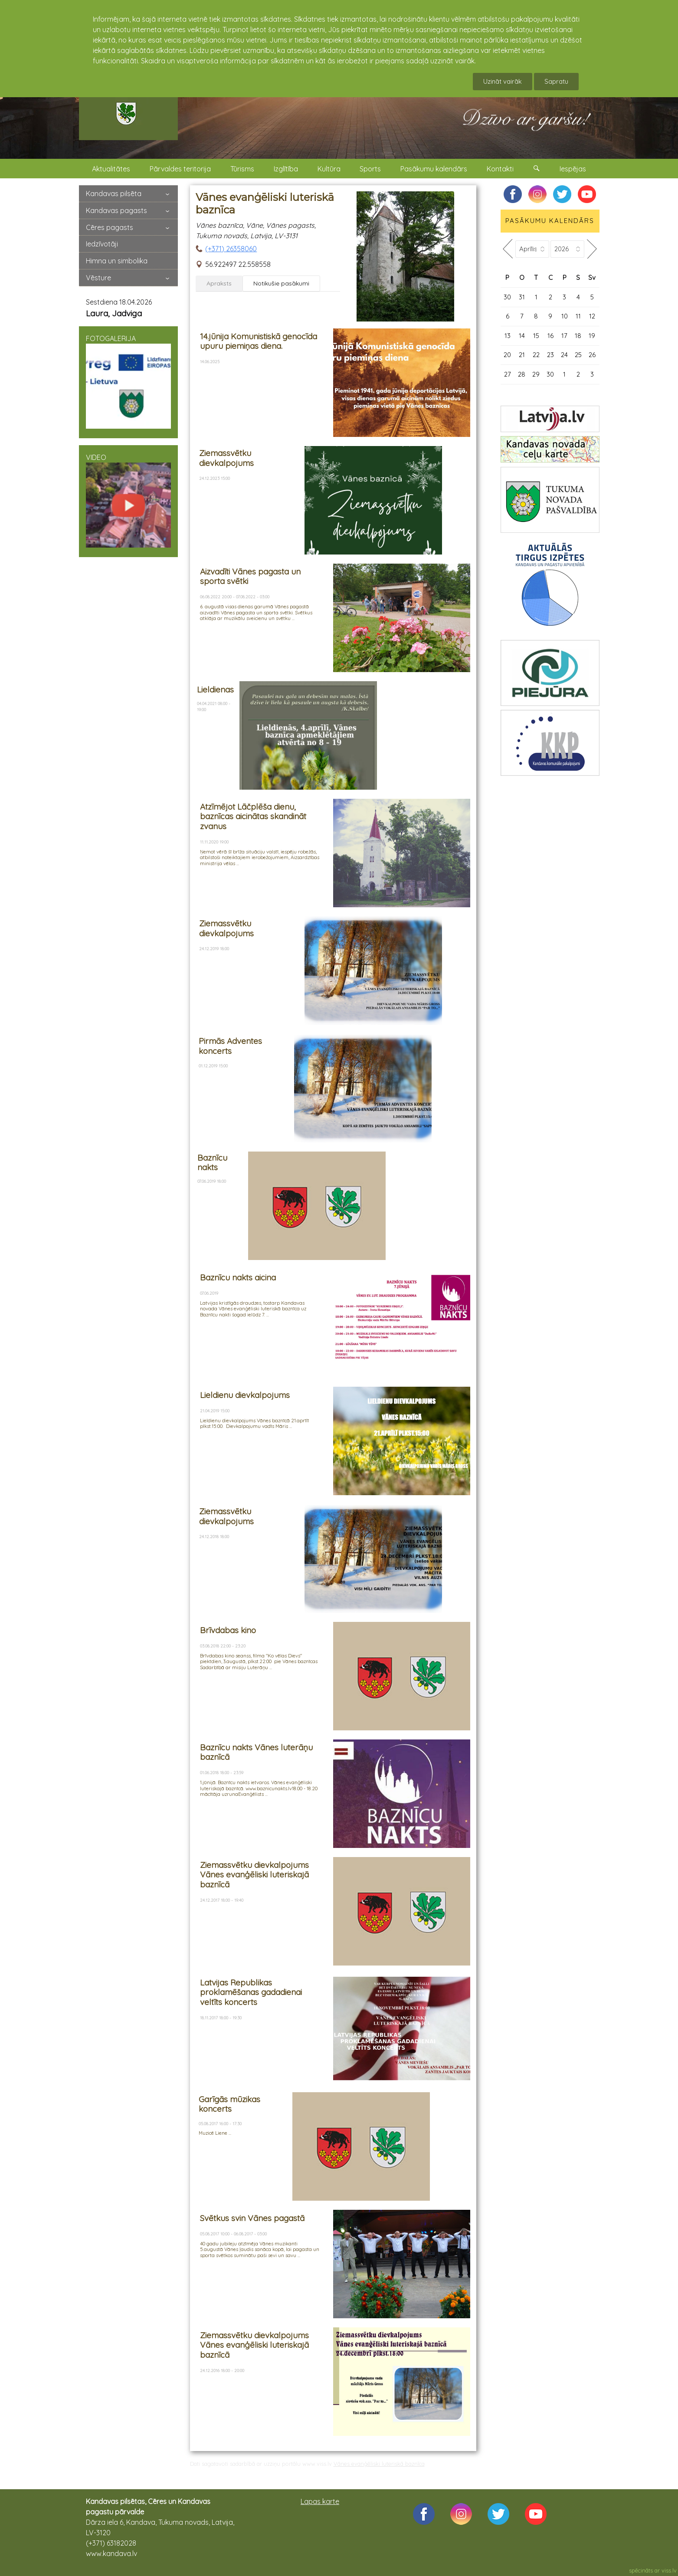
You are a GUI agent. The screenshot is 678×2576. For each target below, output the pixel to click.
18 (578, 335)
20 (507, 355)
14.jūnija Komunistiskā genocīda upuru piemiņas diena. (258, 341)
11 (578, 316)
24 (564, 355)
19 (592, 335)
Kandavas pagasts (116, 210)
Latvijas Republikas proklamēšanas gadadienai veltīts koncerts (251, 1992)
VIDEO (128, 500)
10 (564, 316)
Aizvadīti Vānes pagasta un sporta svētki (250, 576)
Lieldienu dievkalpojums (245, 1395)
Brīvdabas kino (228, 1630)
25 (578, 355)
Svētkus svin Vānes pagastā (252, 2218)
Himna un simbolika (116, 260)
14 (522, 335)
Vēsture (98, 277)
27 (507, 374)
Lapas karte (320, 2501)
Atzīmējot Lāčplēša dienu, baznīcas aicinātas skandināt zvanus (253, 816)
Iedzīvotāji (102, 244)
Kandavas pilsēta (113, 193)
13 (507, 335)
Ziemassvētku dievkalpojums (226, 458)
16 (550, 335)
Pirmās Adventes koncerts (230, 1046)
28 (521, 374)
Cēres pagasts (109, 227)
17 (564, 335)
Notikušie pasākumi (281, 283)
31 (522, 297)
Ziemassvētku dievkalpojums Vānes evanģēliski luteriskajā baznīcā (254, 1875)
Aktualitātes (111, 168)
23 (550, 355)
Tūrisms (242, 168)
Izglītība (286, 168)
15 (536, 335)
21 (522, 355)
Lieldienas (215, 689)
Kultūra (329, 168)
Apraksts (219, 283)
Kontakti (500, 168)
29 (536, 374)
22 (536, 355)
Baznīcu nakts (212, 1162)
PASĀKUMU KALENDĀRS (549, 221)
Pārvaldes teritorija (180, 168)
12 (592, 316)
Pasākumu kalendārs (433, 168)
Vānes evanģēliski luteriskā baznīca (379, 2463)
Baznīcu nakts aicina (238, 1277)
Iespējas (573, 168)
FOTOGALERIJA (128, 381)
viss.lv (669, 2570)
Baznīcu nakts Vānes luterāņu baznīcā (256, 1752)
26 (592, 355)
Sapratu (556, 81)
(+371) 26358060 (231, 248)
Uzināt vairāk (502, 81)
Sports (370, 168)
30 (507, 297)
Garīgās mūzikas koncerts (229, 2104)
